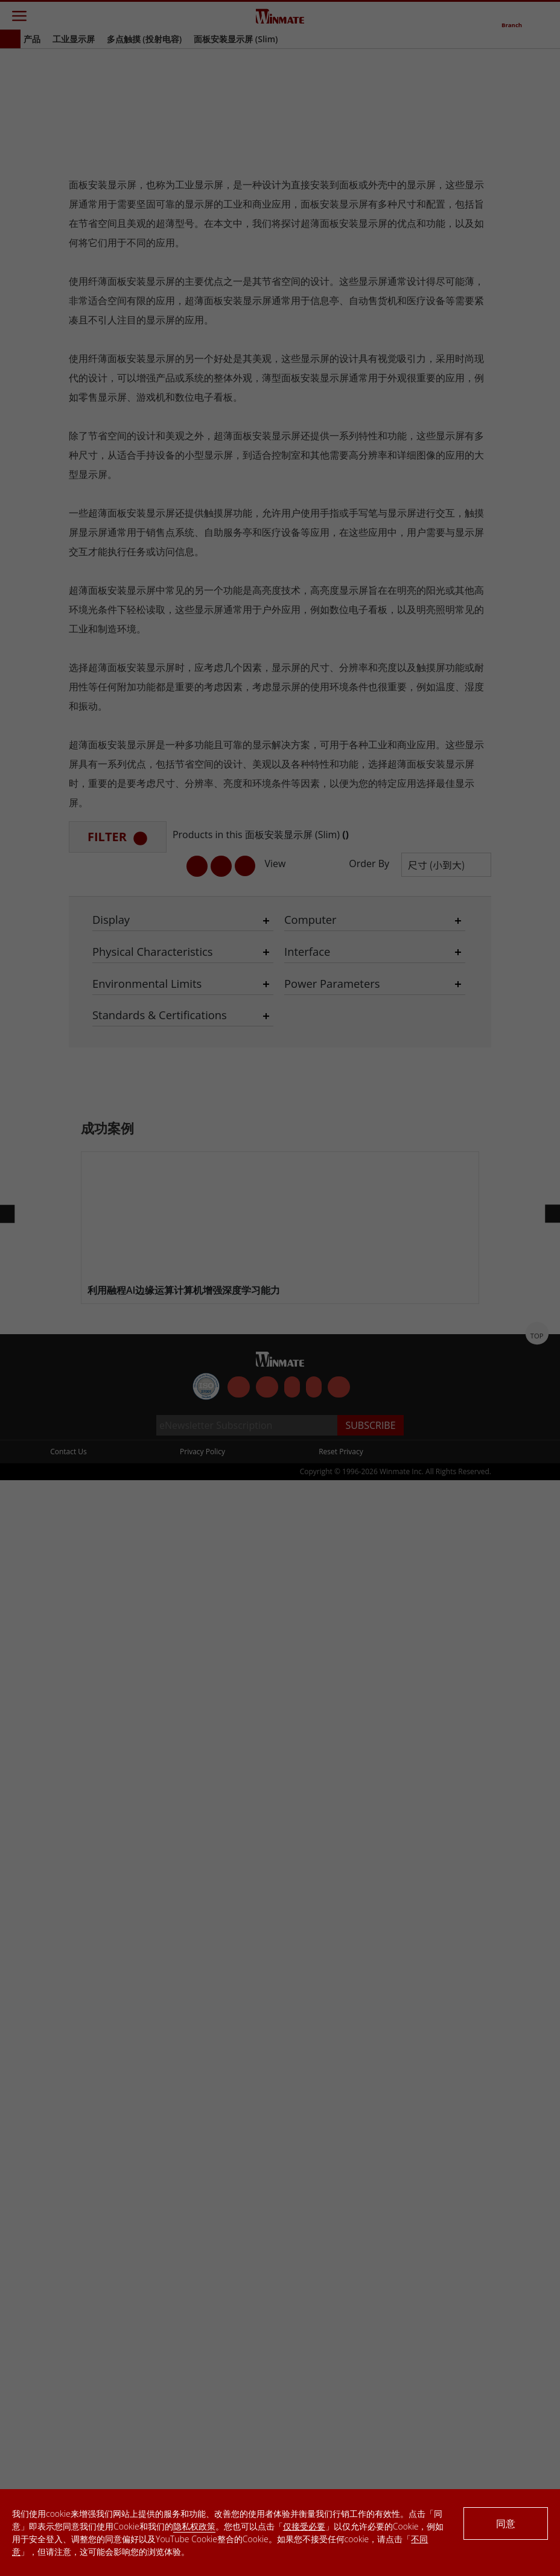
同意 (505, 2523)
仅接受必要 (304, 2526)
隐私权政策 (194, 2526)
